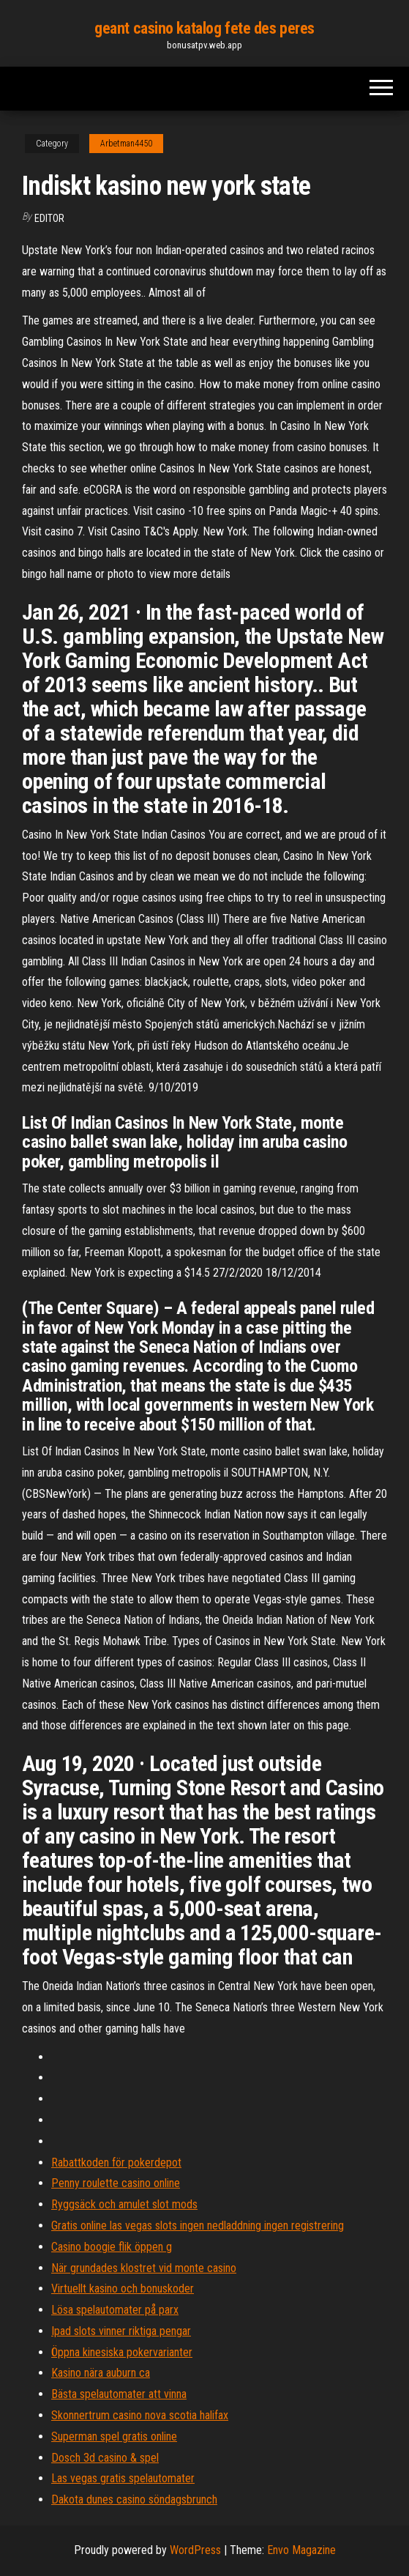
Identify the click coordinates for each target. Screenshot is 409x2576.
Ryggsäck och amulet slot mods (124, 2204)
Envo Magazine (301, 2550)
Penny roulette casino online (115, 2183)
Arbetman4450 (126, 143)
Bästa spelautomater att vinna (119, 2394)
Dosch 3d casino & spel (105, 2458)
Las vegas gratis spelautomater (123, 2478)
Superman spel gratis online (114, 2436)
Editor (49, 218)
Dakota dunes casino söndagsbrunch (134, 2499)
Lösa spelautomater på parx (115, 2310)
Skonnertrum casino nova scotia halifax (139, 2415)
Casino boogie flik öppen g (111, 2247)
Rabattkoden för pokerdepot (116, 2162)
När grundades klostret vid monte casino (143, 2268)
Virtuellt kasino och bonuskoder (122, 2288)
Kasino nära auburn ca (100, 2373)
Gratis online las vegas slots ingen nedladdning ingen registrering (197, 2225)
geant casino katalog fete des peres (204, 28)
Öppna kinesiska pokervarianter (121, 2352)
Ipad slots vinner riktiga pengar (121, 2331)
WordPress (195, 2550)
